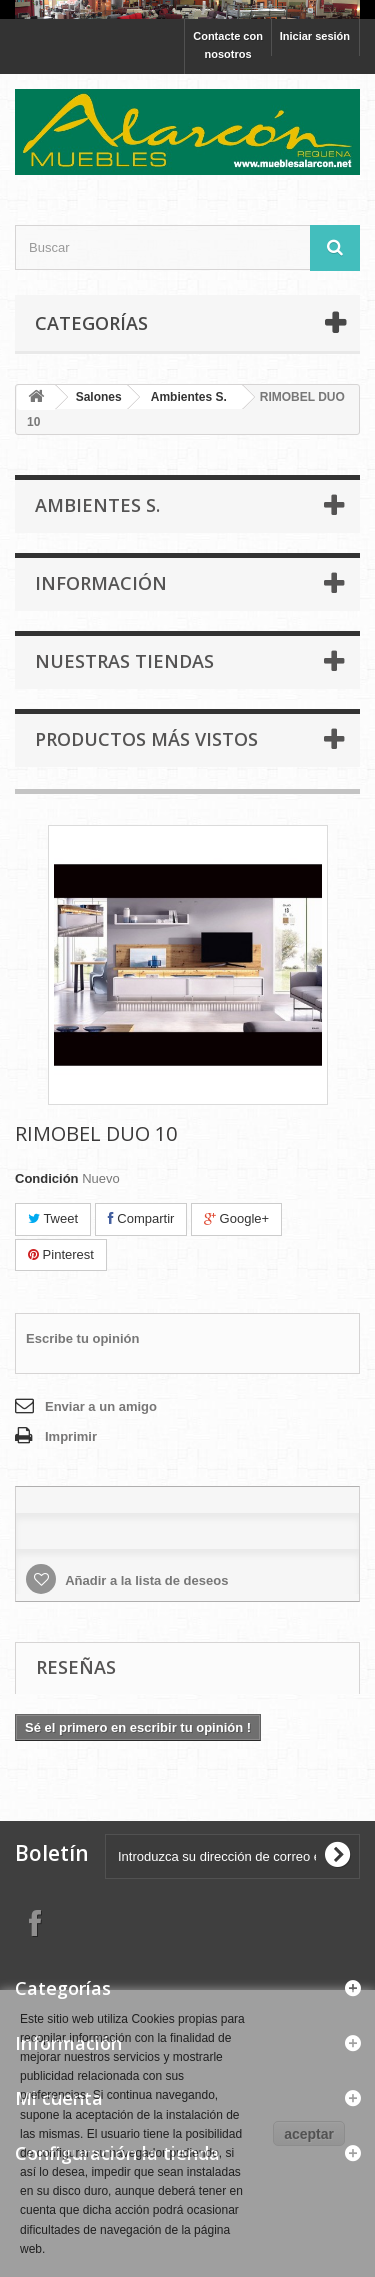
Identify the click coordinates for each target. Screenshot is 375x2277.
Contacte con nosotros (228, 45)
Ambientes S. (189, 397)
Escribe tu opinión (82, 1338)
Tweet (53, 1218)
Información (101, 583)
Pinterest (61, 1254)
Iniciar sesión (315, 36)
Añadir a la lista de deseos (145, 1580)
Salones (99, 397)
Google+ (236, 1218)
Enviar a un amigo (101, 1406)
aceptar (309, 2134)
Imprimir (71, 1436)
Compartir (141, 1218)
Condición (47, 1178)
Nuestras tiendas (124, 661)
